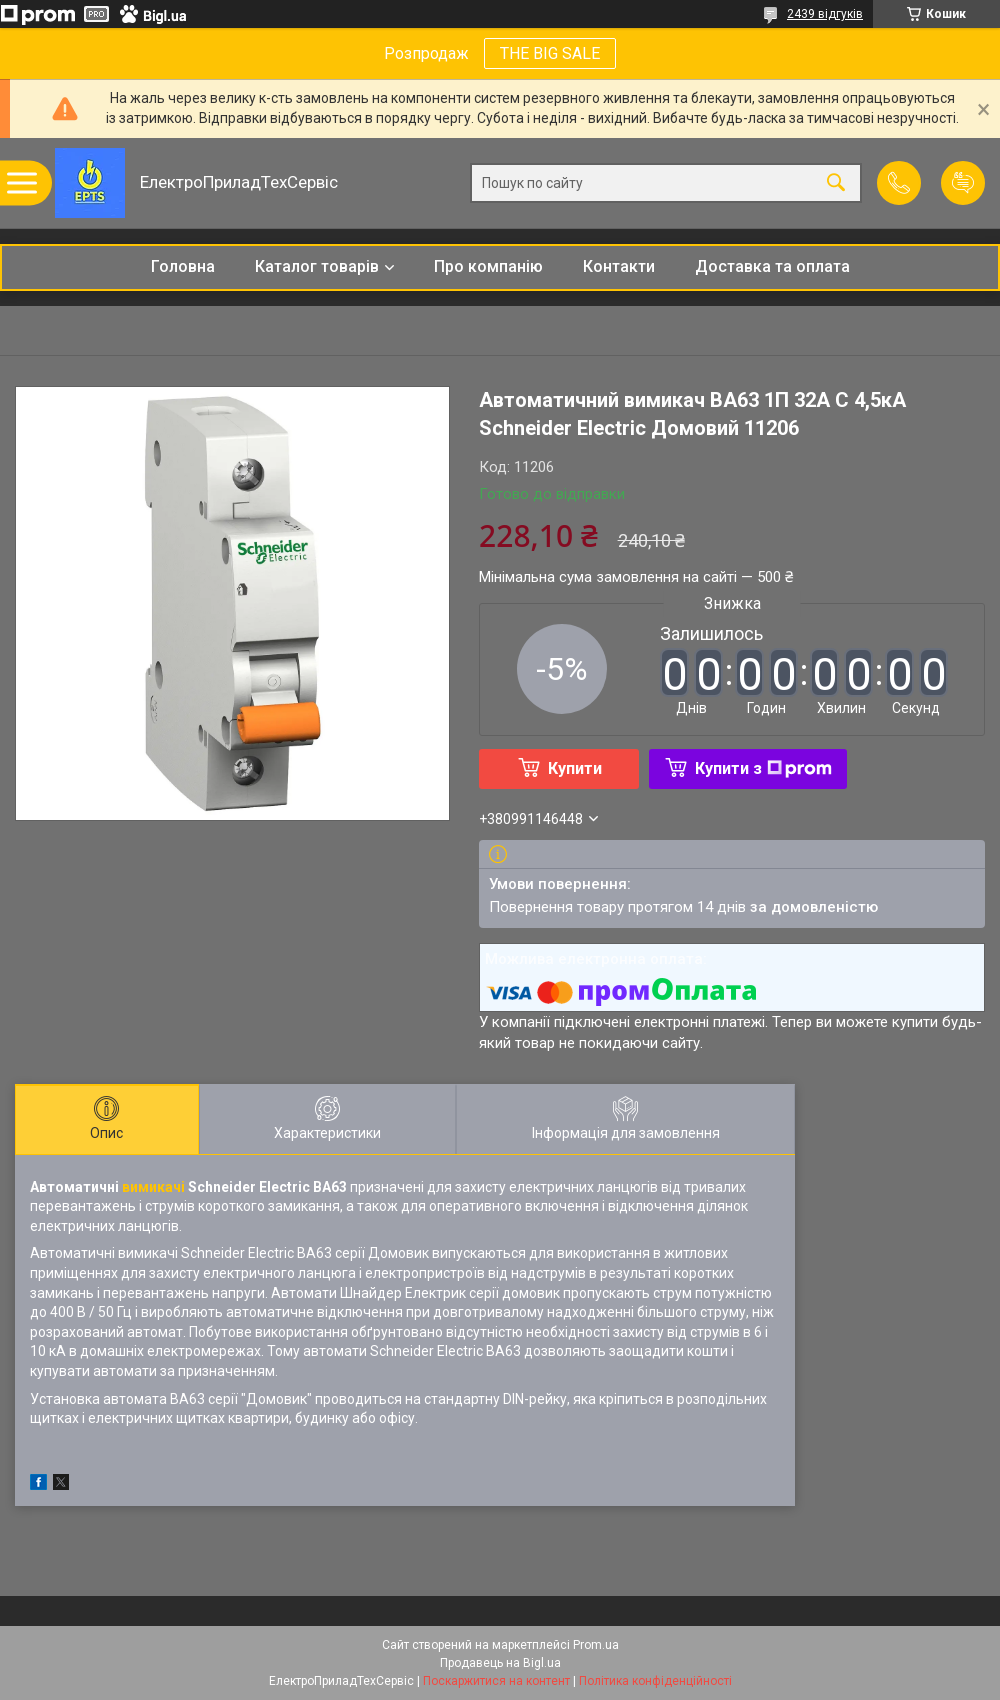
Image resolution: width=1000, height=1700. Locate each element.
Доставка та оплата (772, 266)
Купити (575, 768)
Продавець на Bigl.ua (500, 1663)
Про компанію (488, 266)
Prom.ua (596, 1645)
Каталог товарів (317, 266)
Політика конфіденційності (655, 1681)
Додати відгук (963, 183)
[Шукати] (836, 183)
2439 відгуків (825, 14)
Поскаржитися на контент (496, 1681)
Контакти (619, 266)
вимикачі (153, 1187)
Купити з (763, 768)
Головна (183, 266)
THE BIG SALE (550, 53)
